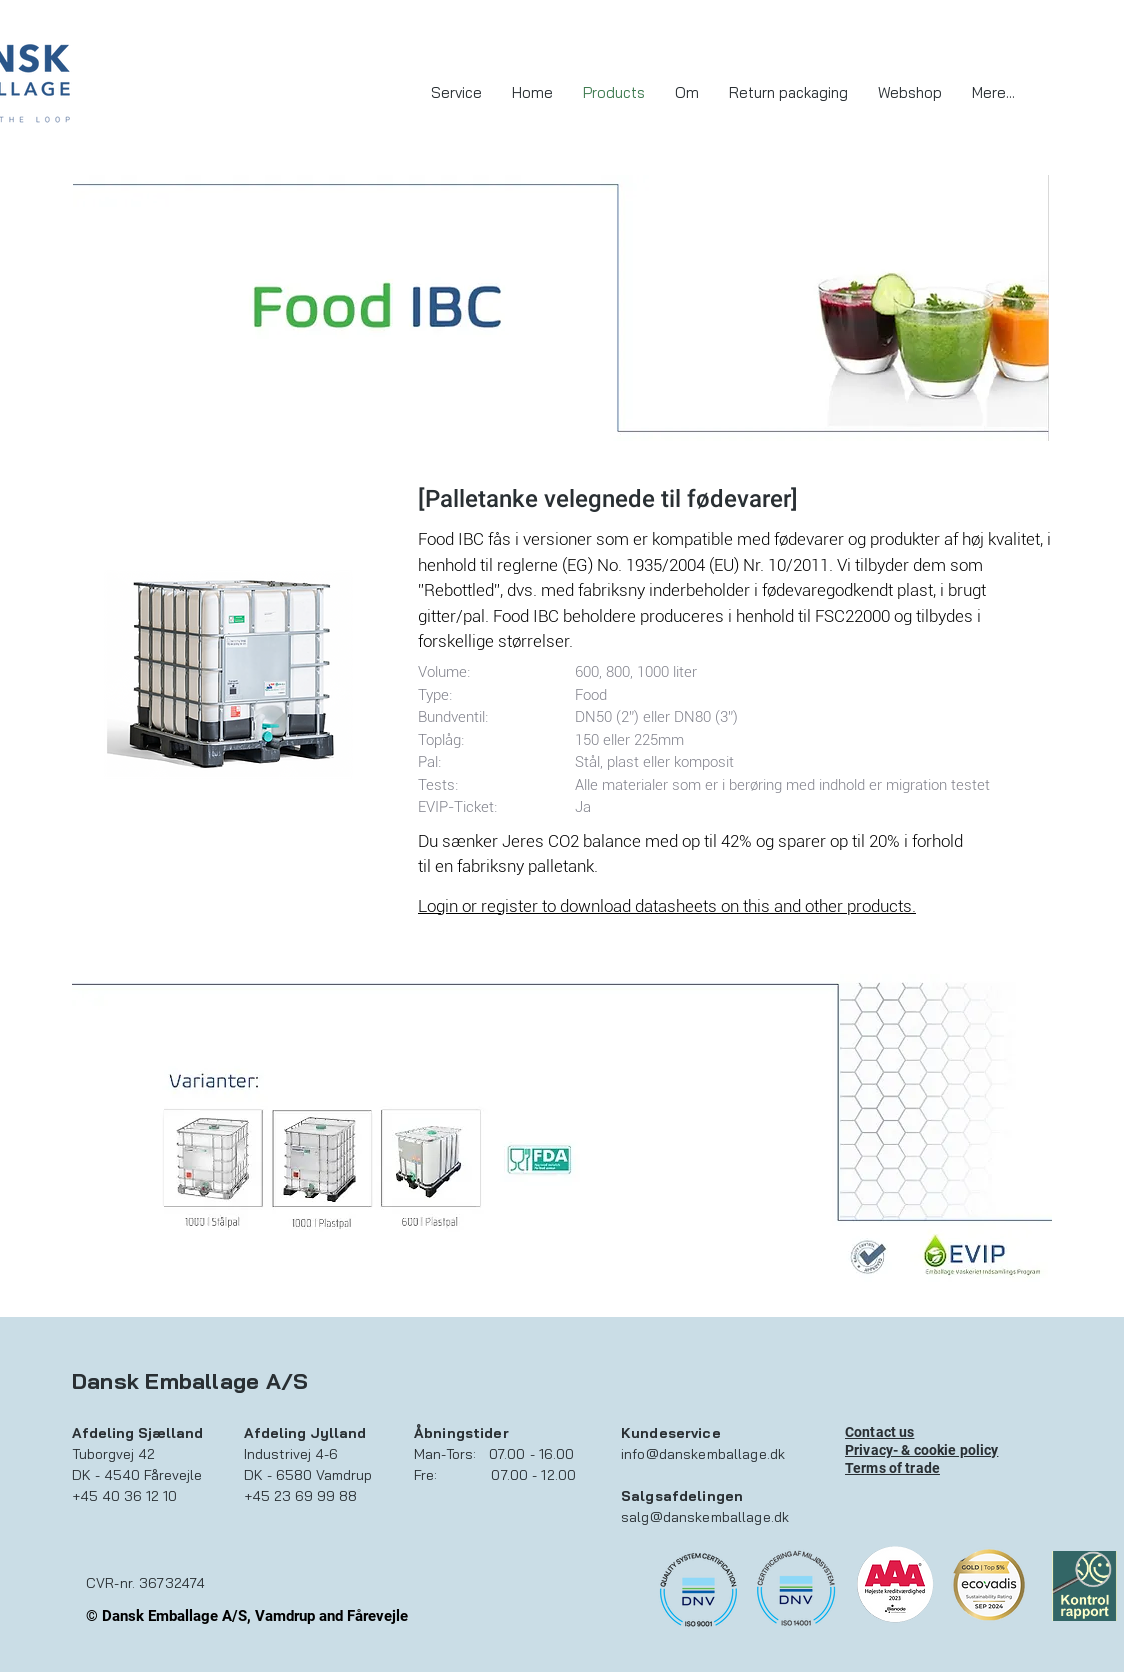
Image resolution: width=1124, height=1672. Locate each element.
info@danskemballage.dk (703, 1454)
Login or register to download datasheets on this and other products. (667, 906)
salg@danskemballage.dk (705, 1517)
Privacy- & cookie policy (921, 1450)
